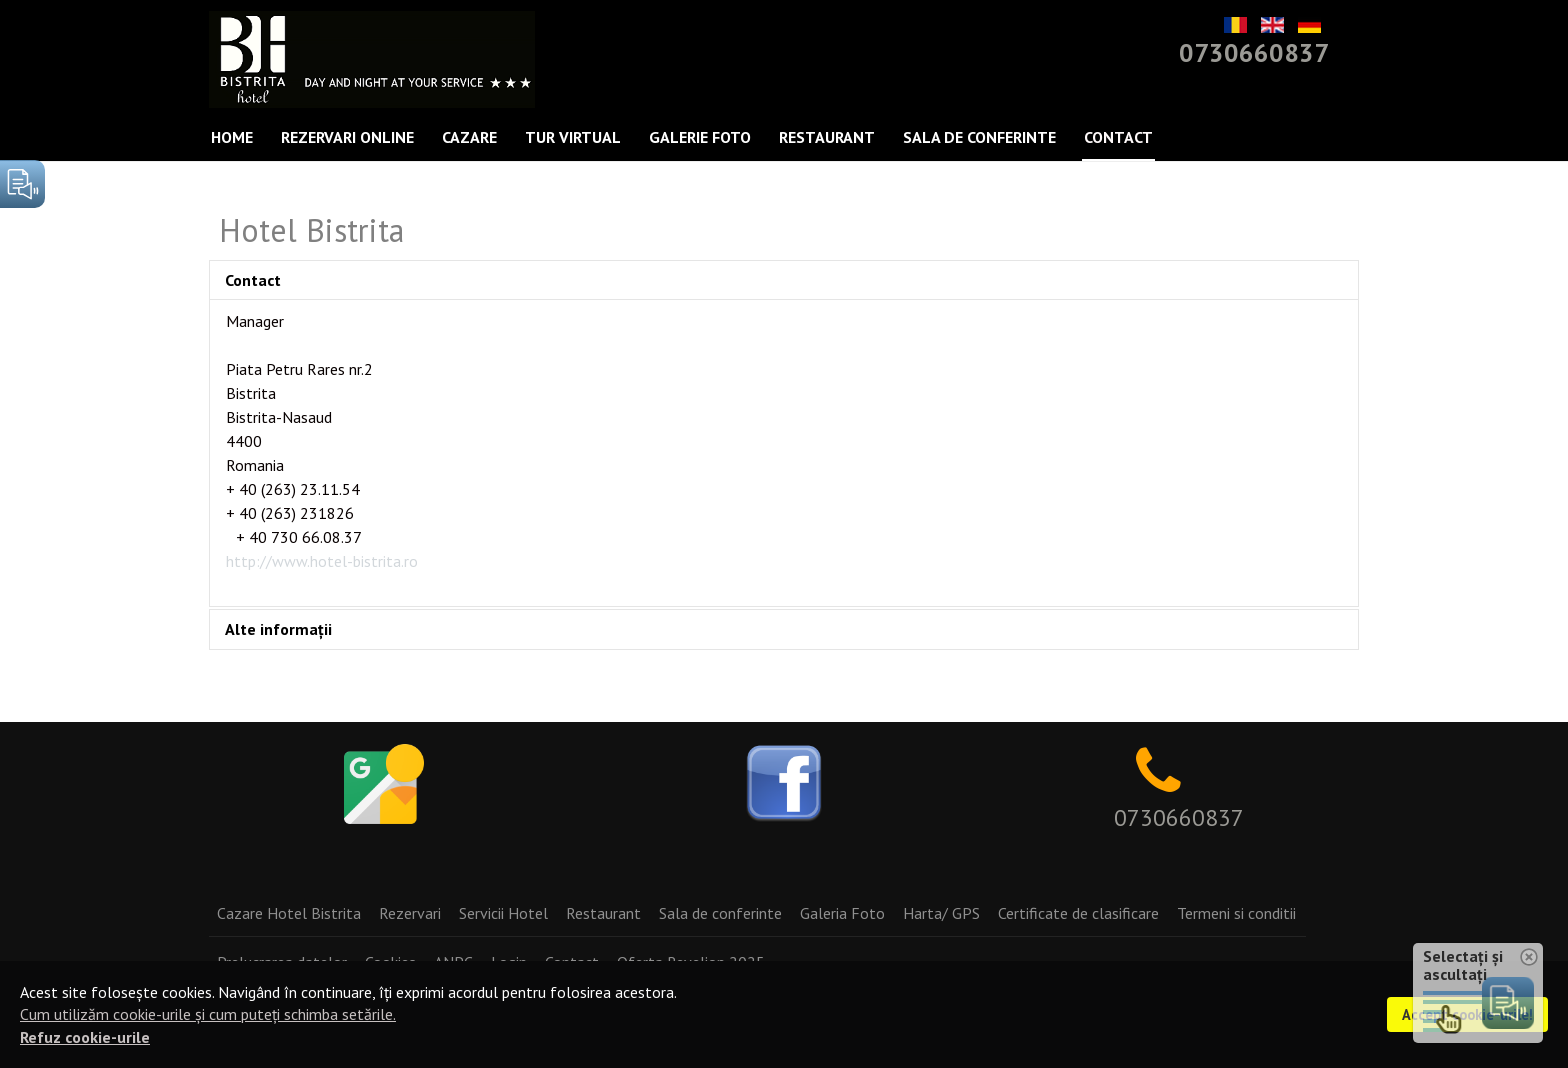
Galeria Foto (842, 913)
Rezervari (410, 913)
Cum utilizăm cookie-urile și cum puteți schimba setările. (208, 1014)
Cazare (469, 137)
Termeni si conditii (1236, 913)
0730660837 (1254, 52)
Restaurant (827, 137)
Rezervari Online (347, 137)
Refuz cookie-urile (85, 1037)
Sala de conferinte (979, 137)
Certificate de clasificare (1078, 913)
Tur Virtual (573, 137)
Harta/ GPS (941, 913)
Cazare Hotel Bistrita (289, 913)
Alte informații (278, 629)
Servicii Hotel (503, 913)
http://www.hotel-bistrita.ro (322, 561)
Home (232, 137)
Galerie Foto (700, 137)
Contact (1118, 137)
